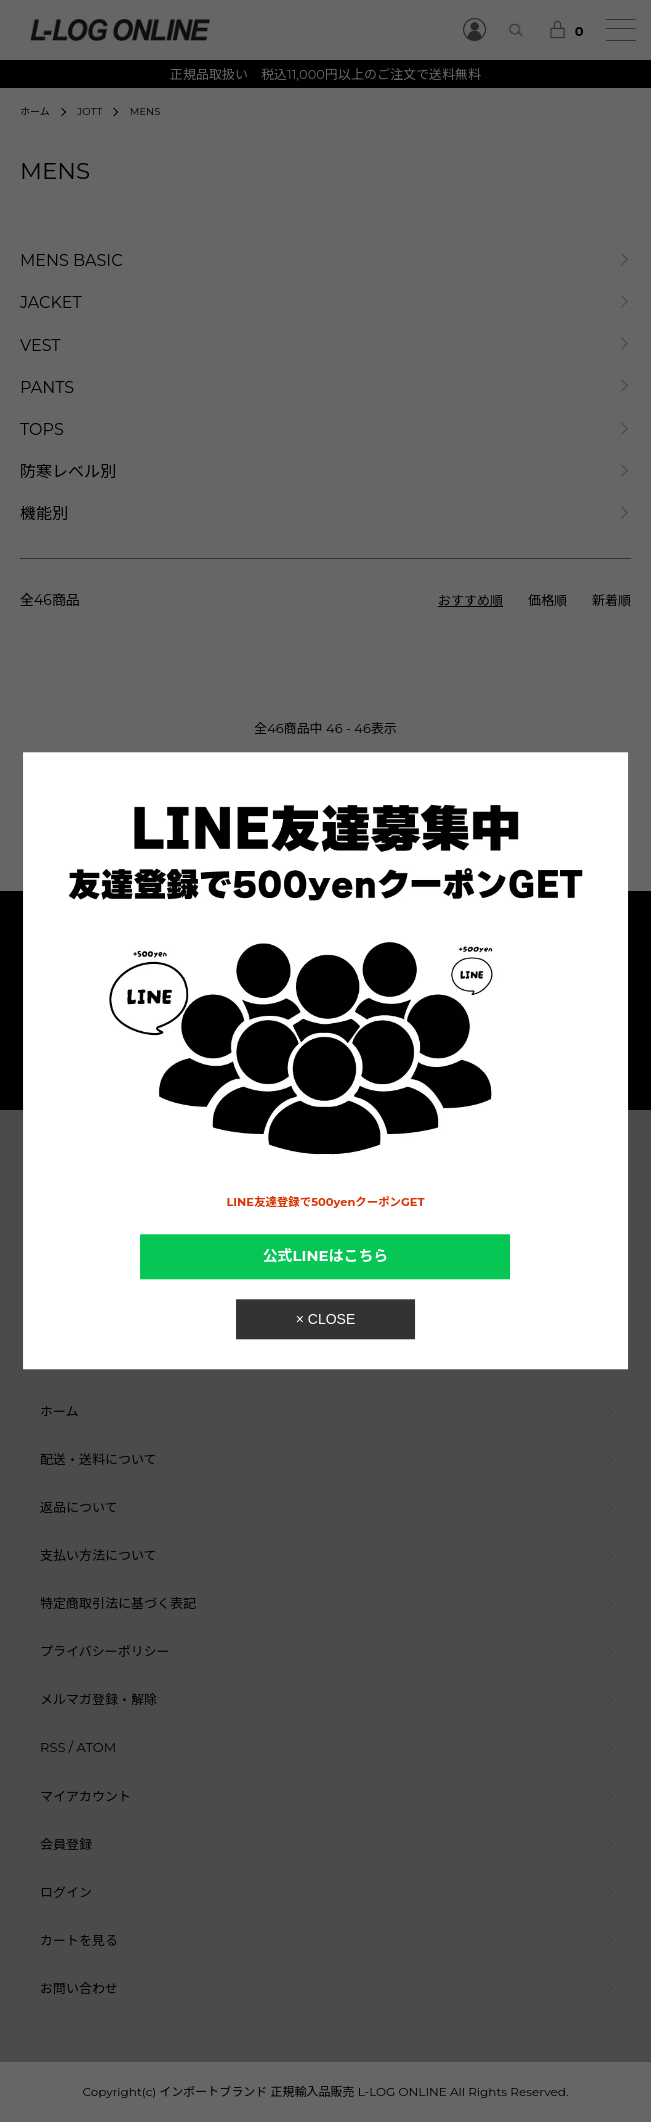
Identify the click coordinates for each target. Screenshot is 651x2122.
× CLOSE (326, 1320)
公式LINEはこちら (326, 1256)
